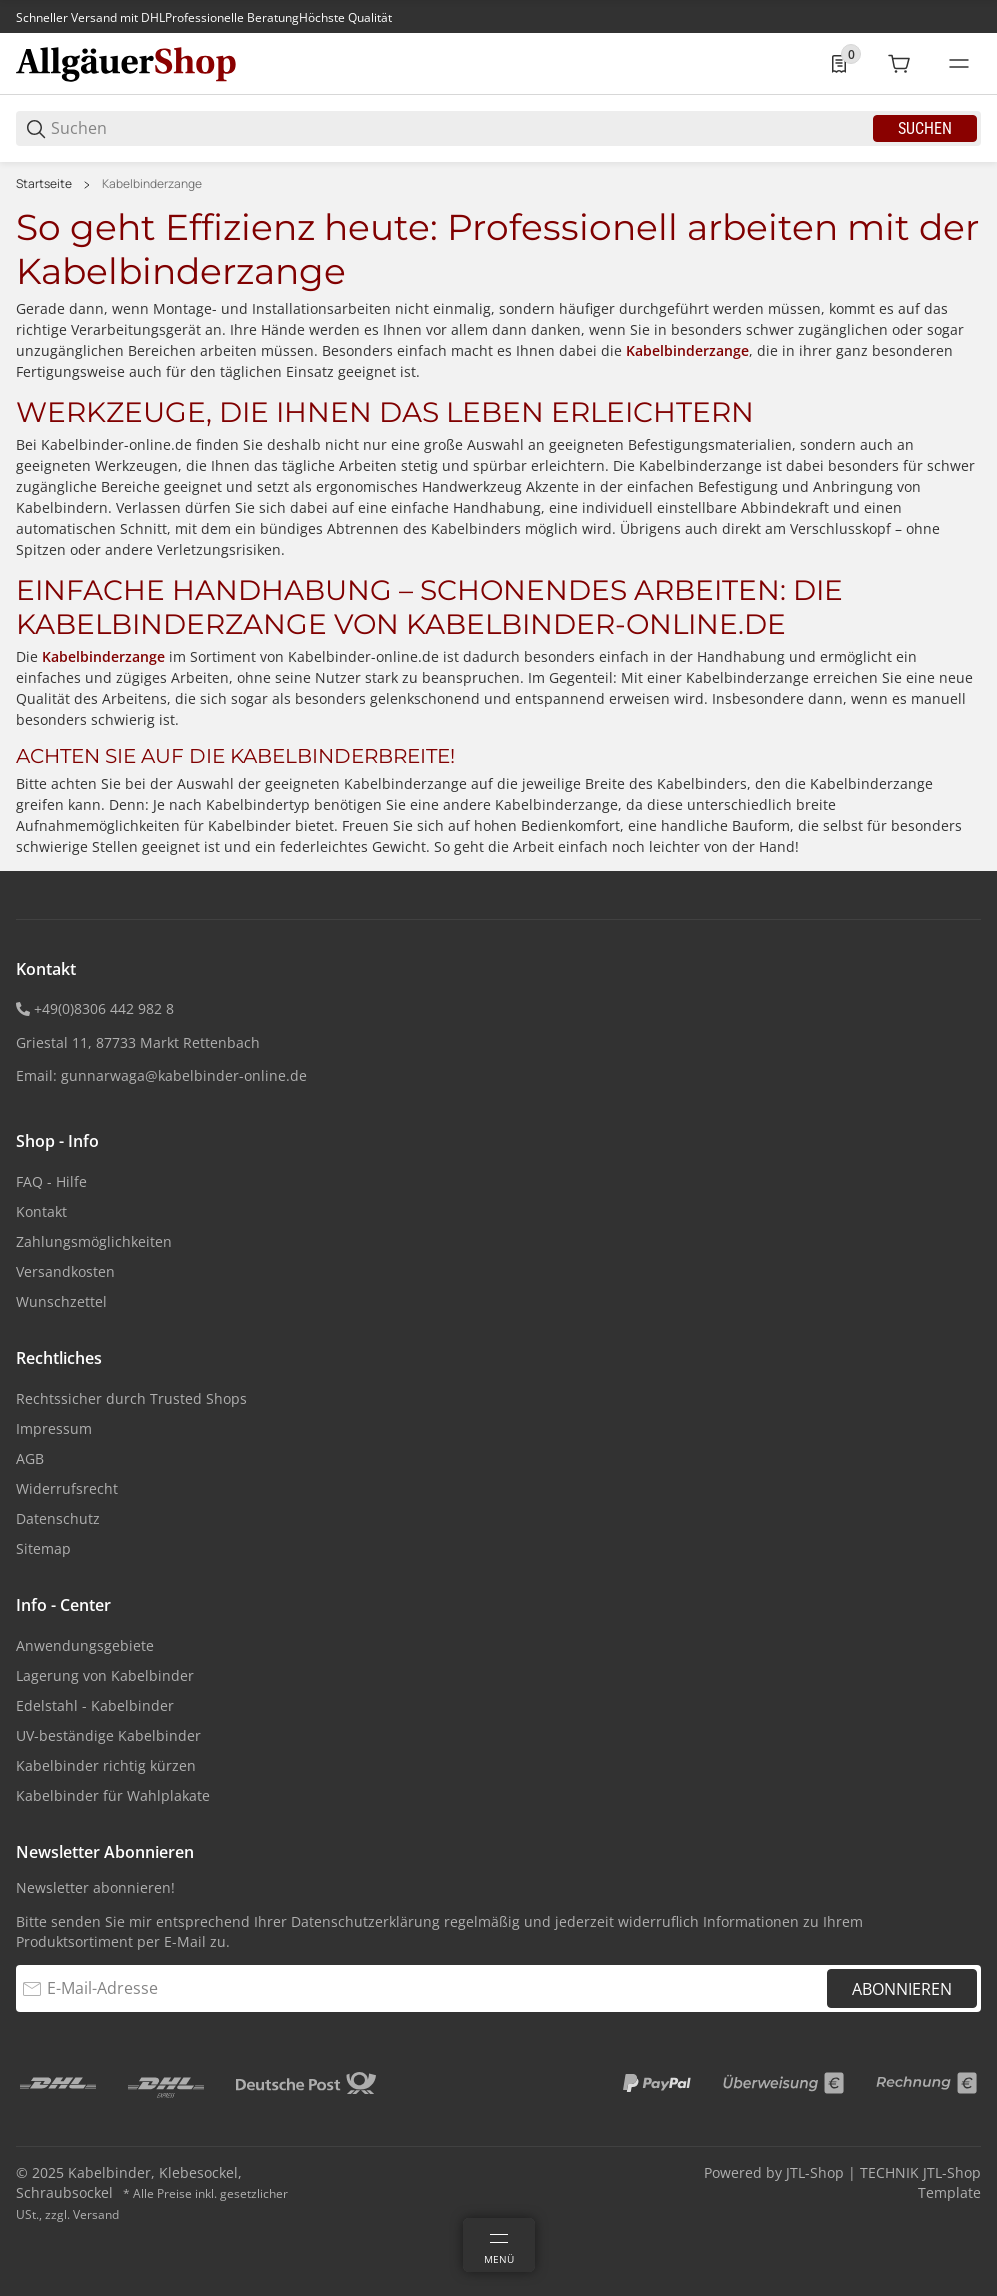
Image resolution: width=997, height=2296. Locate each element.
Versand (96, 2214)
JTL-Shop (817, 2172)
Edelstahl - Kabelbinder (95, 1705)
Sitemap (43, 1548)
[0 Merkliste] (839, 64)
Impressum (54, 1428)
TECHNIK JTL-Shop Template (920, 2182)
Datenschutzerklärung (365, 1921)
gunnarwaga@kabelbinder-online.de (184, 1075)
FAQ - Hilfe (51, 1181)
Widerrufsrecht (67, 1488)
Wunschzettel (61, 1301)
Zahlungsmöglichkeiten (94, 1241)
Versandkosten (65, 1271)
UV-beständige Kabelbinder (108, 1735)
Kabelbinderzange (152, 184)
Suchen (925, 128)
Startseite (44, 184)
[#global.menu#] (959, 64)
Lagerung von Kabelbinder (105, 1675)
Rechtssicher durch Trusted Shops (131, 1398)
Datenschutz (58, 1518)
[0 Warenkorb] (899, 64)
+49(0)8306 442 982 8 (104, 1008)
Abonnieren (902, 1989)
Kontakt (41, 1211)
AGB (30, 1458)
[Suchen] (460, 128)
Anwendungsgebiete (85, 1645)
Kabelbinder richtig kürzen (106, 1765)
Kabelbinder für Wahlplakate (113, 1795)
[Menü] (499, 2245)
